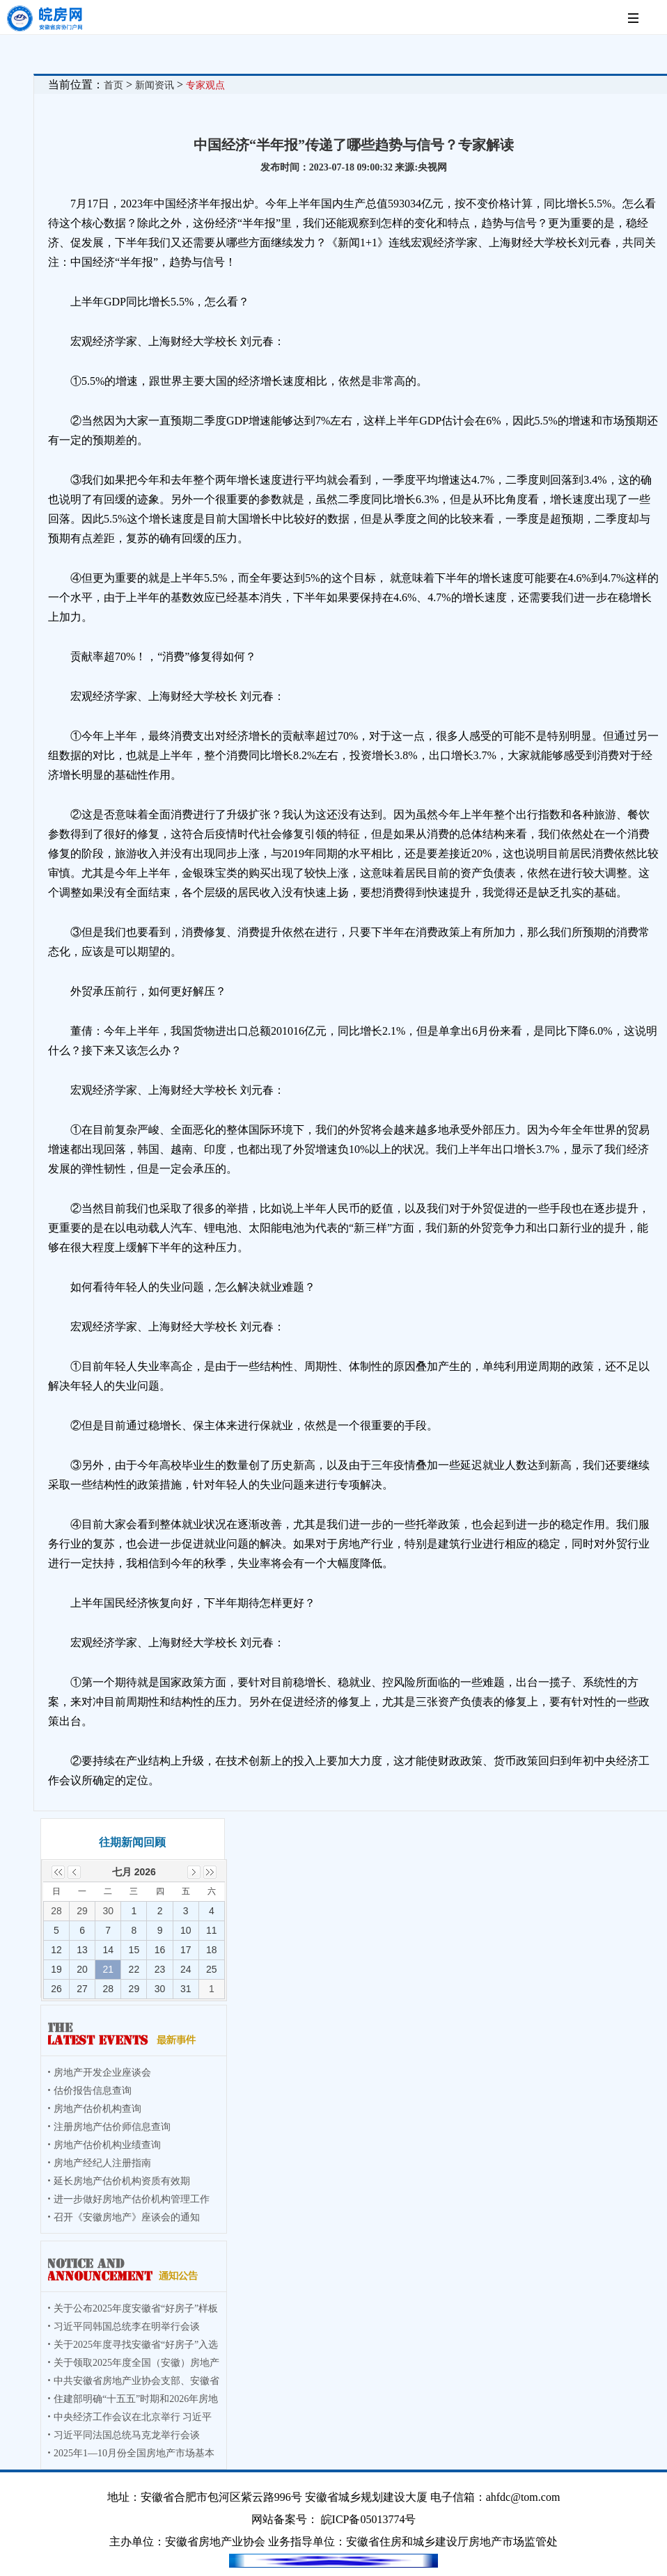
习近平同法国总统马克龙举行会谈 (127, 2435)
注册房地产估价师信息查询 (112, 2127)
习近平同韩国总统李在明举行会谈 (127, 2326)
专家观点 (205, 85)
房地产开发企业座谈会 (102, 2072)
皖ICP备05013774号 (368, 2519)
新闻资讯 (154, 85)
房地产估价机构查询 (97, 2109)
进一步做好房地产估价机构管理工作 (132, 2199)
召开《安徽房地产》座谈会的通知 (127, 2217)
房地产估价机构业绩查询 (107, 2145)
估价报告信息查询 (93, 2090)
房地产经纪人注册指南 (102, 2163)
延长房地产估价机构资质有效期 (122, 2181)
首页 (113, 85)
